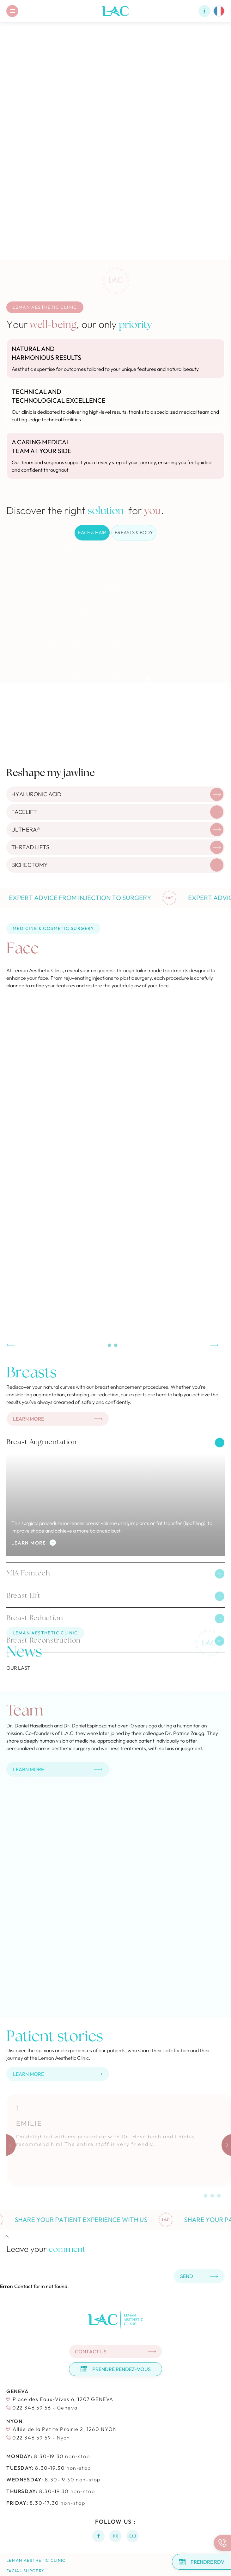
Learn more (33, 1542)
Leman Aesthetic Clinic (36, 2560)
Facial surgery (25, 2571)
